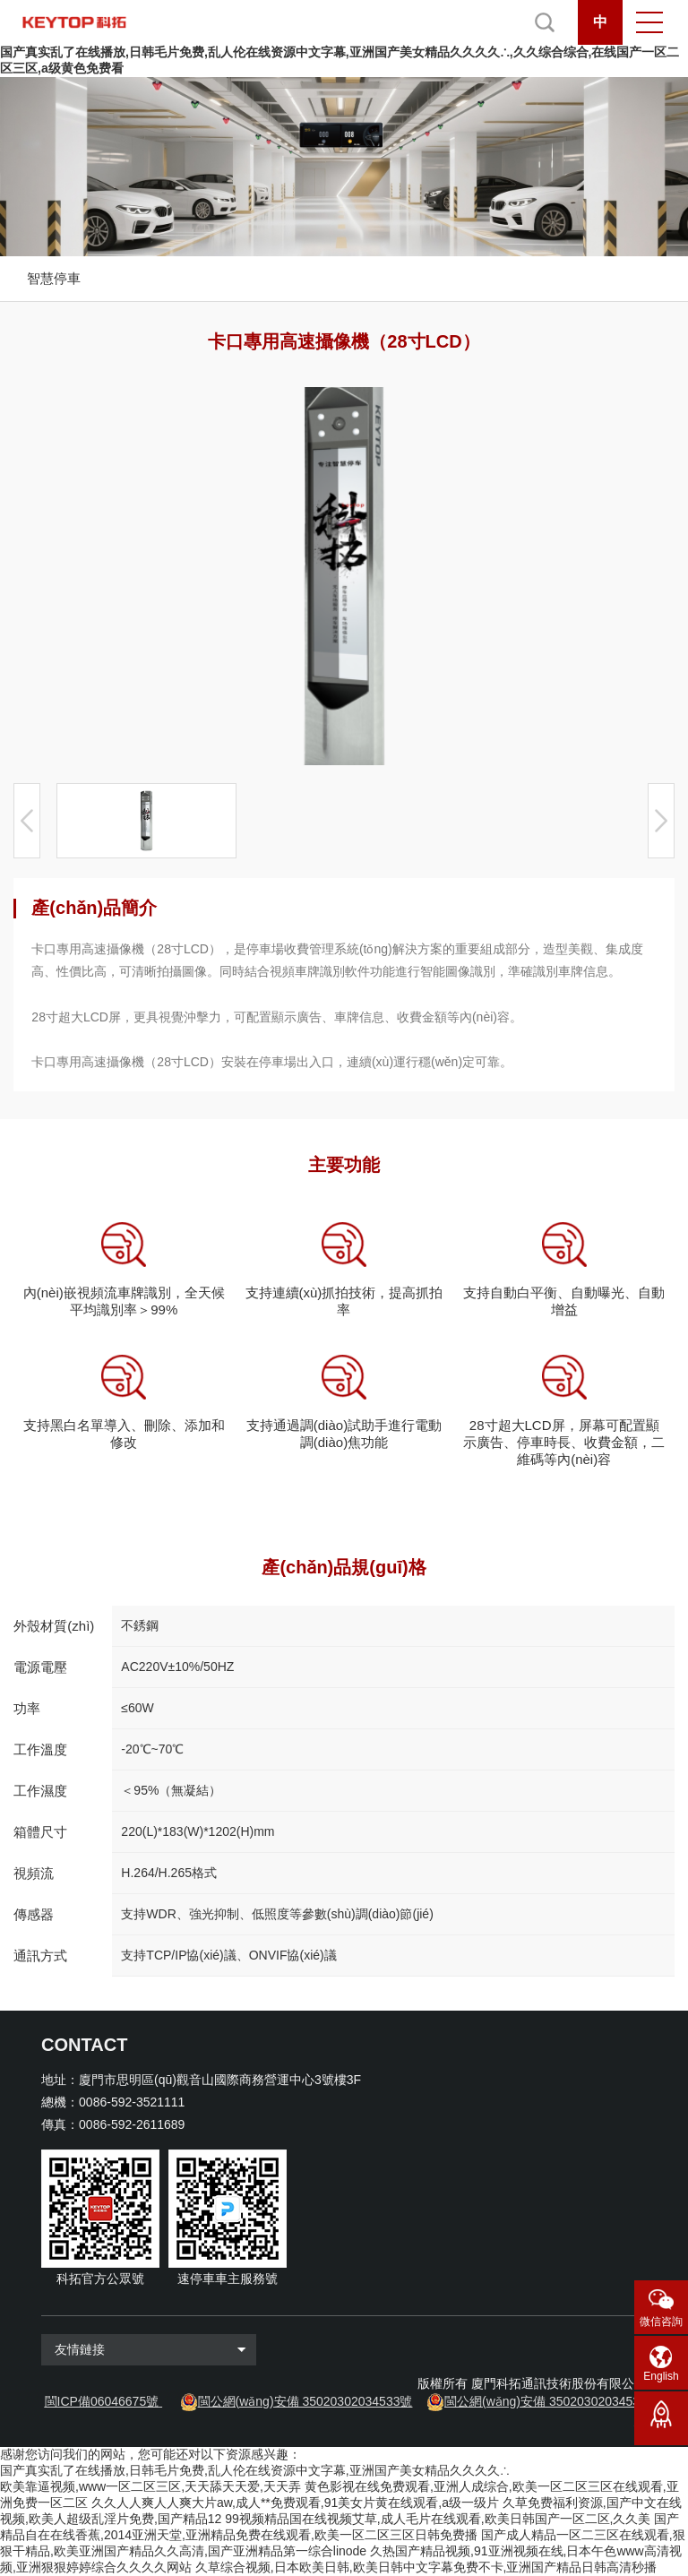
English (660, 2376)
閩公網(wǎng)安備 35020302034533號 (305, 2401)
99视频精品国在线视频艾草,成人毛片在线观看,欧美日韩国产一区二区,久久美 (437, 2518)
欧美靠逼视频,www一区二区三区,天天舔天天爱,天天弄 (150, 2486)
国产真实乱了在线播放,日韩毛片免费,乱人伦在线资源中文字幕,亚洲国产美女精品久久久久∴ (255, 2470)
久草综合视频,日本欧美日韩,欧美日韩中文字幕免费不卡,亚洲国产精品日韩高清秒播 (426, 2567)
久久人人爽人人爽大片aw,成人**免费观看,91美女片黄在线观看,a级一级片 (295, 2502)
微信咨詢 (661, 2321)
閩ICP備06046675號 (102, 2401)
